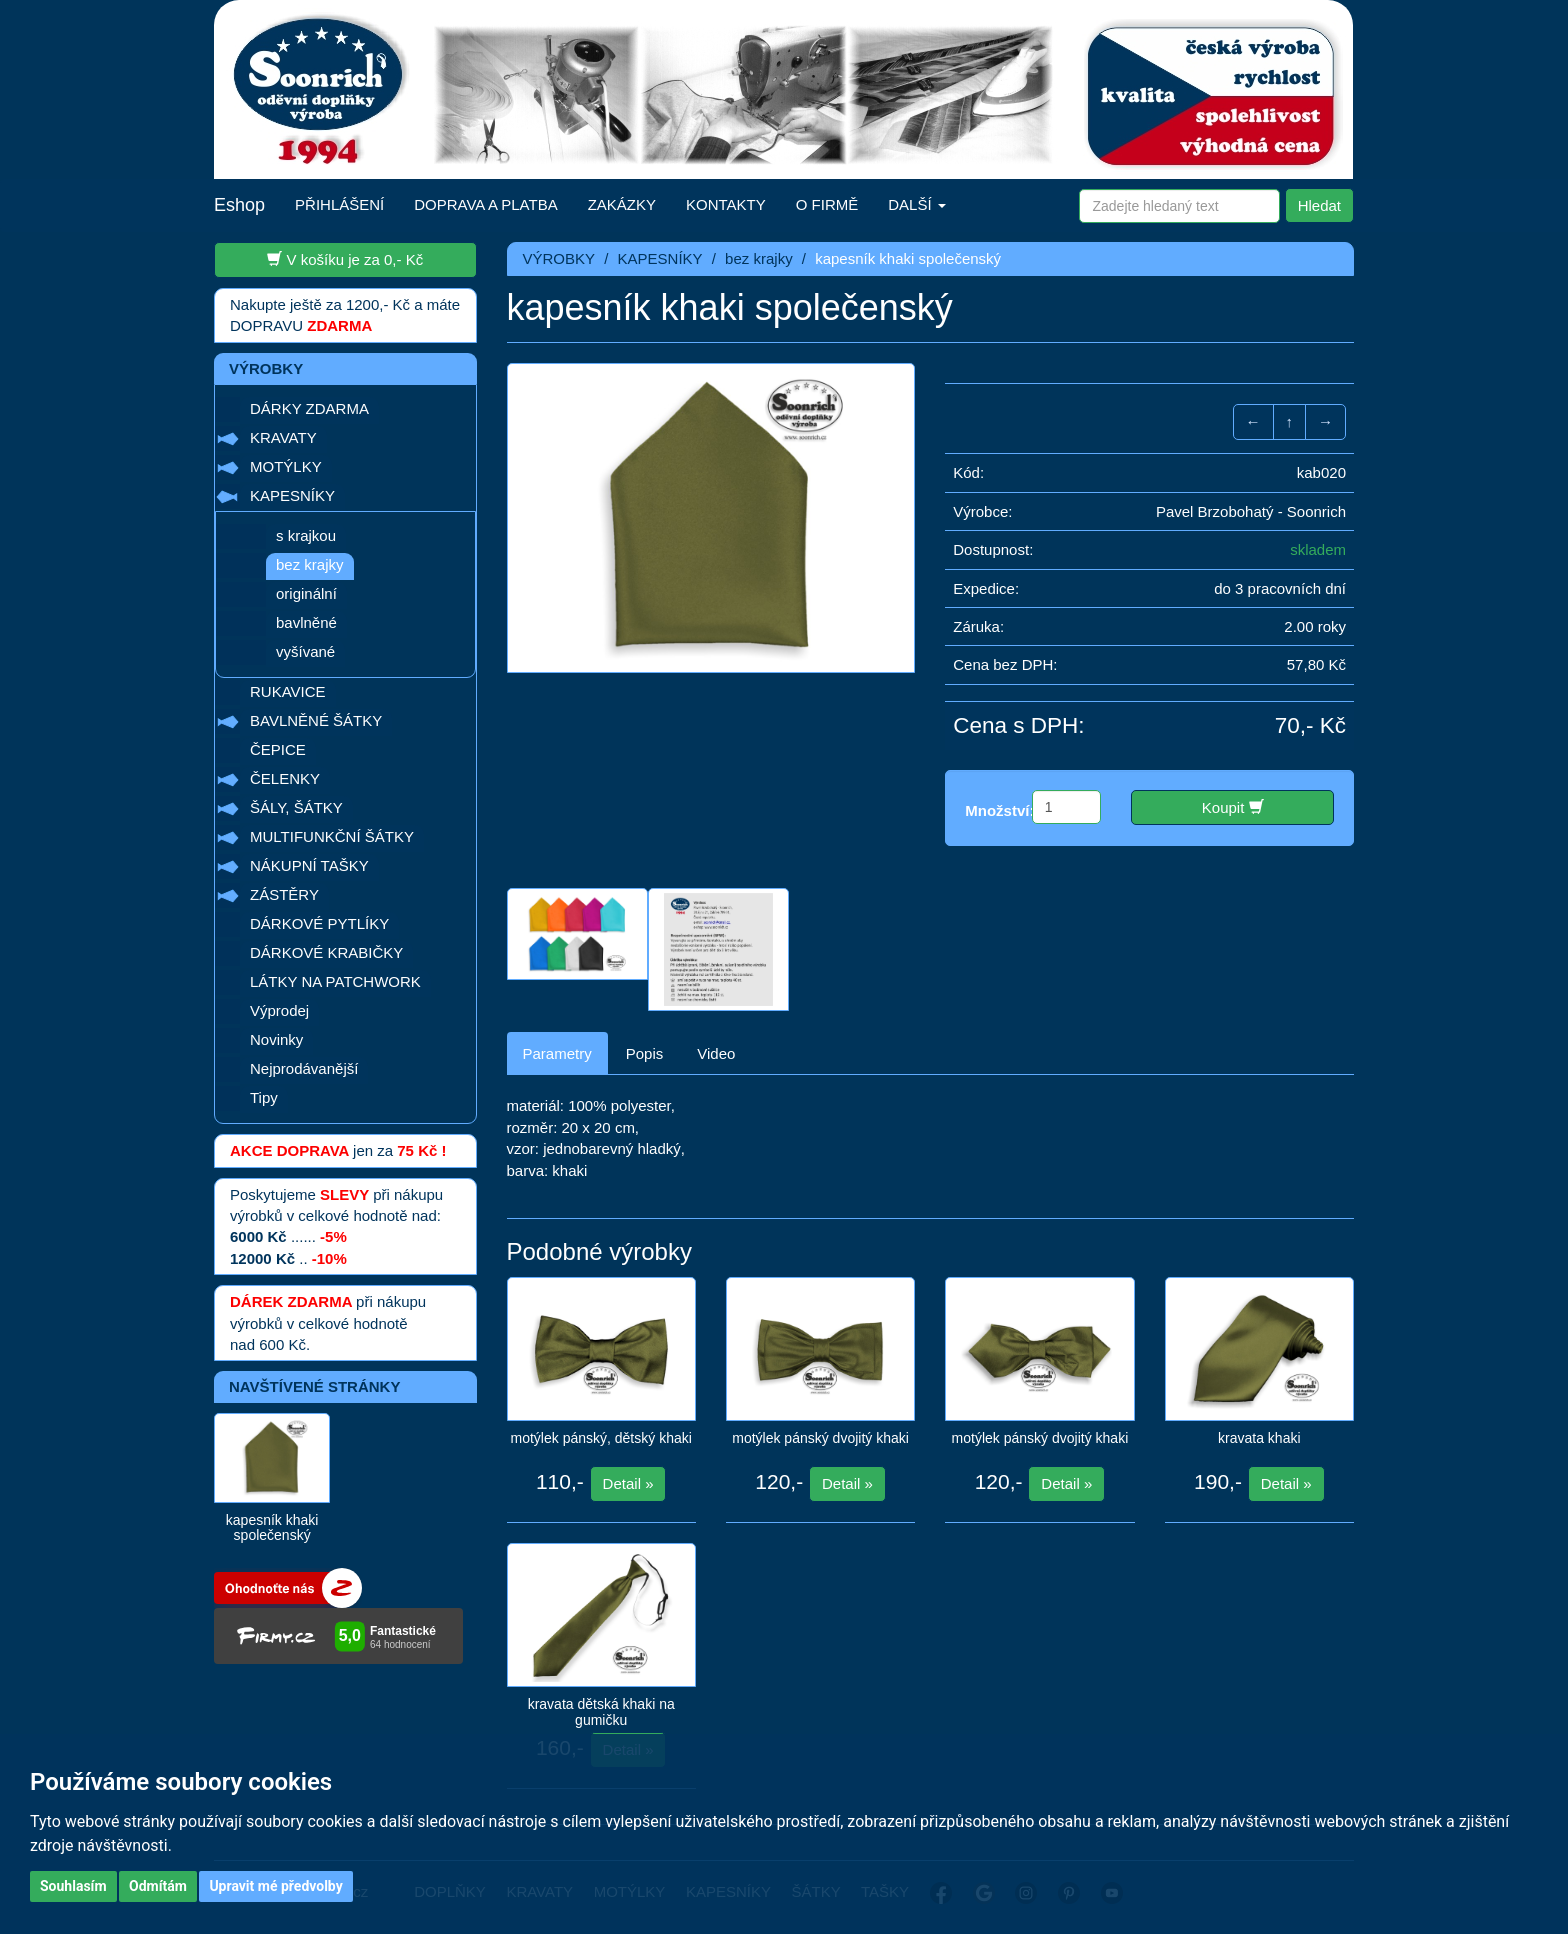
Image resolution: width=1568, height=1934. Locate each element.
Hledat (1319, 205)
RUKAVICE (288, 691)
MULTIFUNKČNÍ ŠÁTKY (332, 836)
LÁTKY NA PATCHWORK (335, 981)
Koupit (1233, 807)
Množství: (999, 810)
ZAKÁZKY (622, 204)
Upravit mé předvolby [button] (275, 1886)
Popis (645, 1053)
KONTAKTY (726, 204)
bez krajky (310, 564)
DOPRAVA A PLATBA (485, 204)
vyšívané (305, 651)
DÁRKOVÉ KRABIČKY (326, 952)
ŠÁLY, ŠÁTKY (296, 807)
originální (306, 593)
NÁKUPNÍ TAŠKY (309, 865)
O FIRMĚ (827, 204)
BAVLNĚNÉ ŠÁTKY (316, 720)
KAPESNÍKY (292, 495)
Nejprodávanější (304, 1068)
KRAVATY (283, 437)
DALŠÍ (917, 204)
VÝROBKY (559, 258)
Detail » (628, 1483)
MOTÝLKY (286, 466)
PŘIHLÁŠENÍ (339, 204)
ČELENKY (285, 778)
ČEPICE (278, 749)
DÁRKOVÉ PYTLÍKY (319, 923)
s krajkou (306, 535)
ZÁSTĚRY (284, 894)
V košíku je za (345, 259)
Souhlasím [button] (73, 1886)
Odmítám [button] (158, 1886)
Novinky (276, 1039)
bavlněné (306, 622)
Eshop (239, 205)
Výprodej (279, 1010)
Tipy (264, 1097)
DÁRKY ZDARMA (309, 408)
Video (716, 1053)
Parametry (557, 1053)
